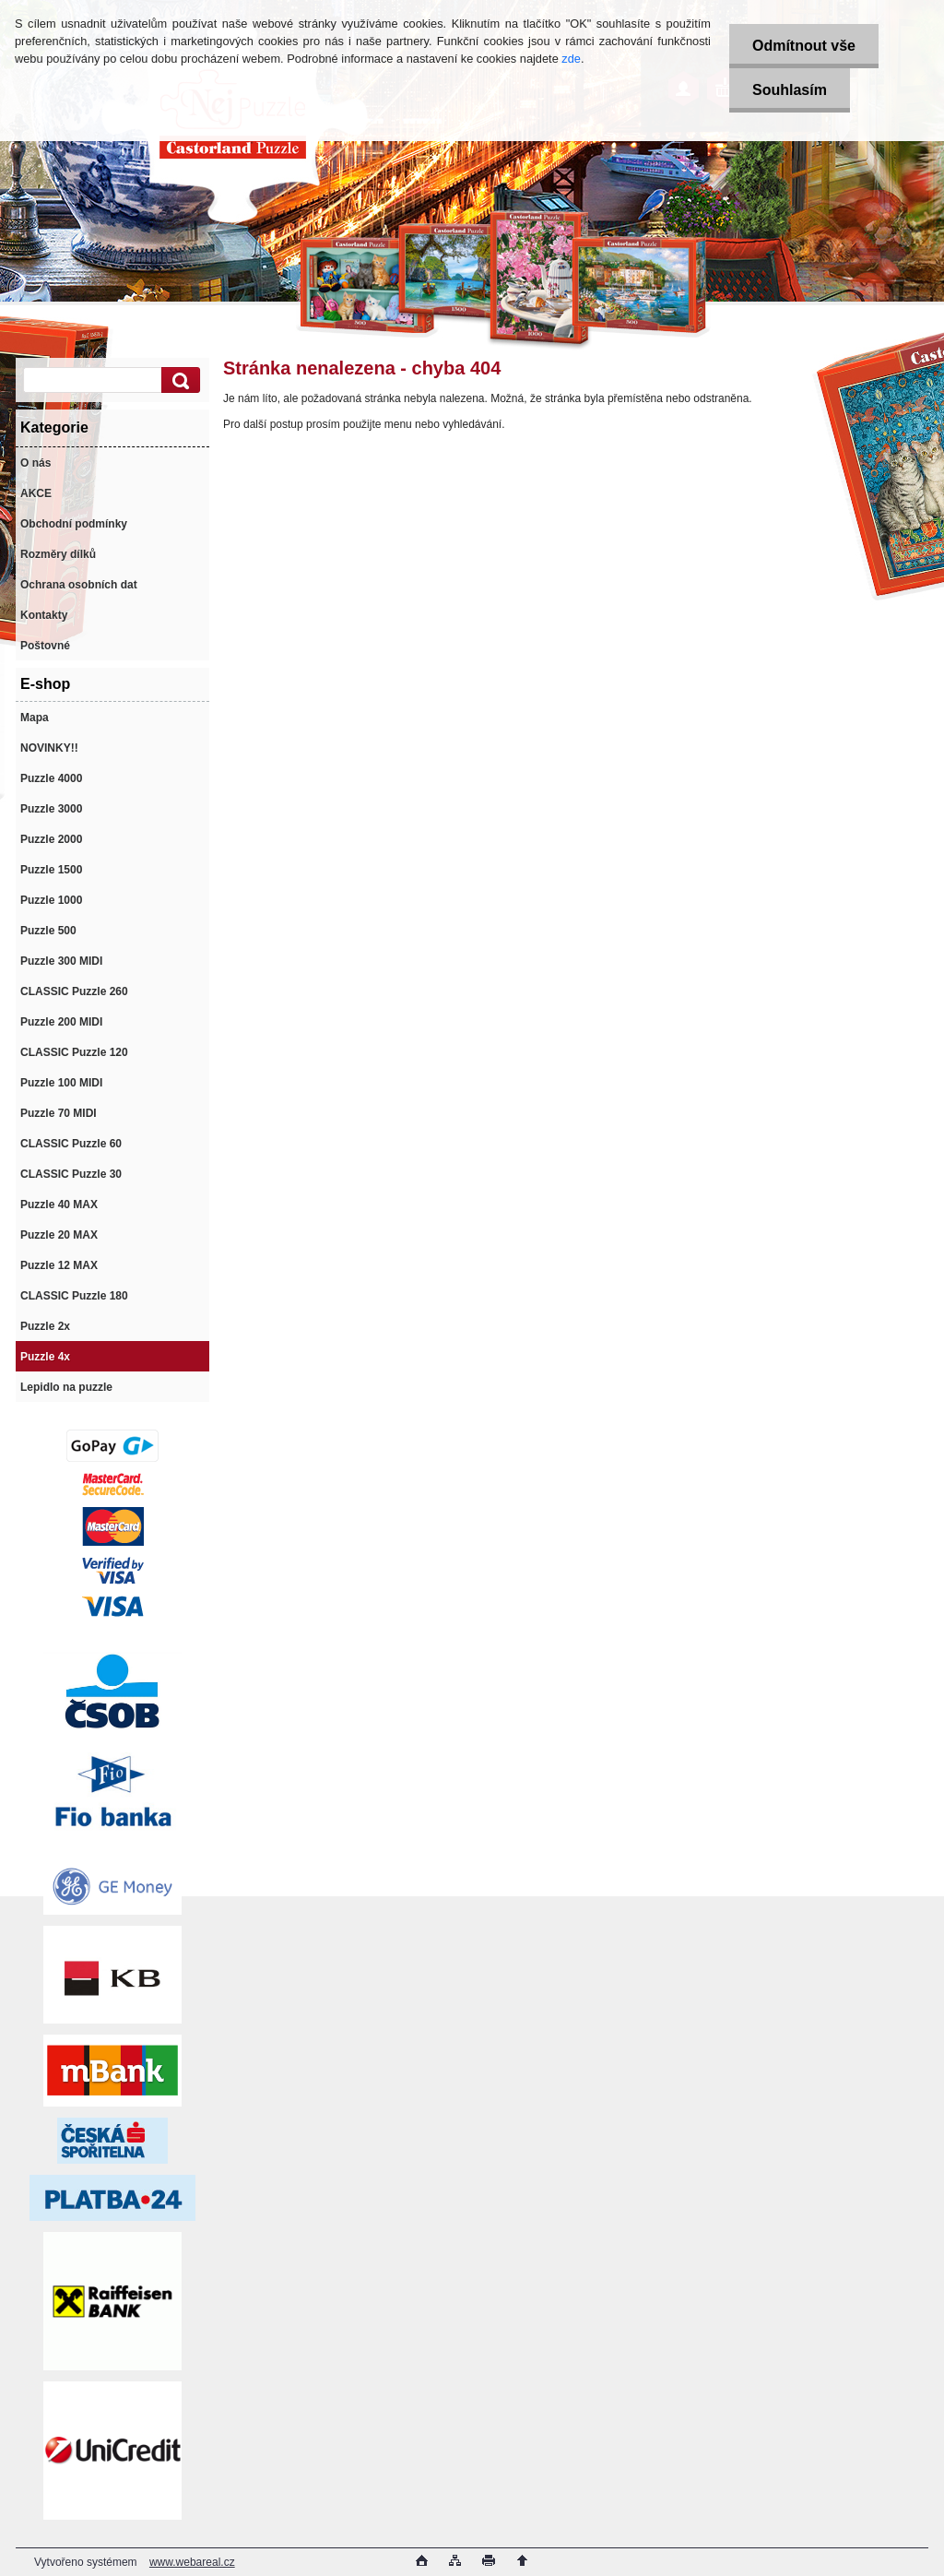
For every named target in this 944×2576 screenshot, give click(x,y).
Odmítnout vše (804, 45)
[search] (178, 380)
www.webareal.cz (192, 2562)
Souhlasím (789, 90)
